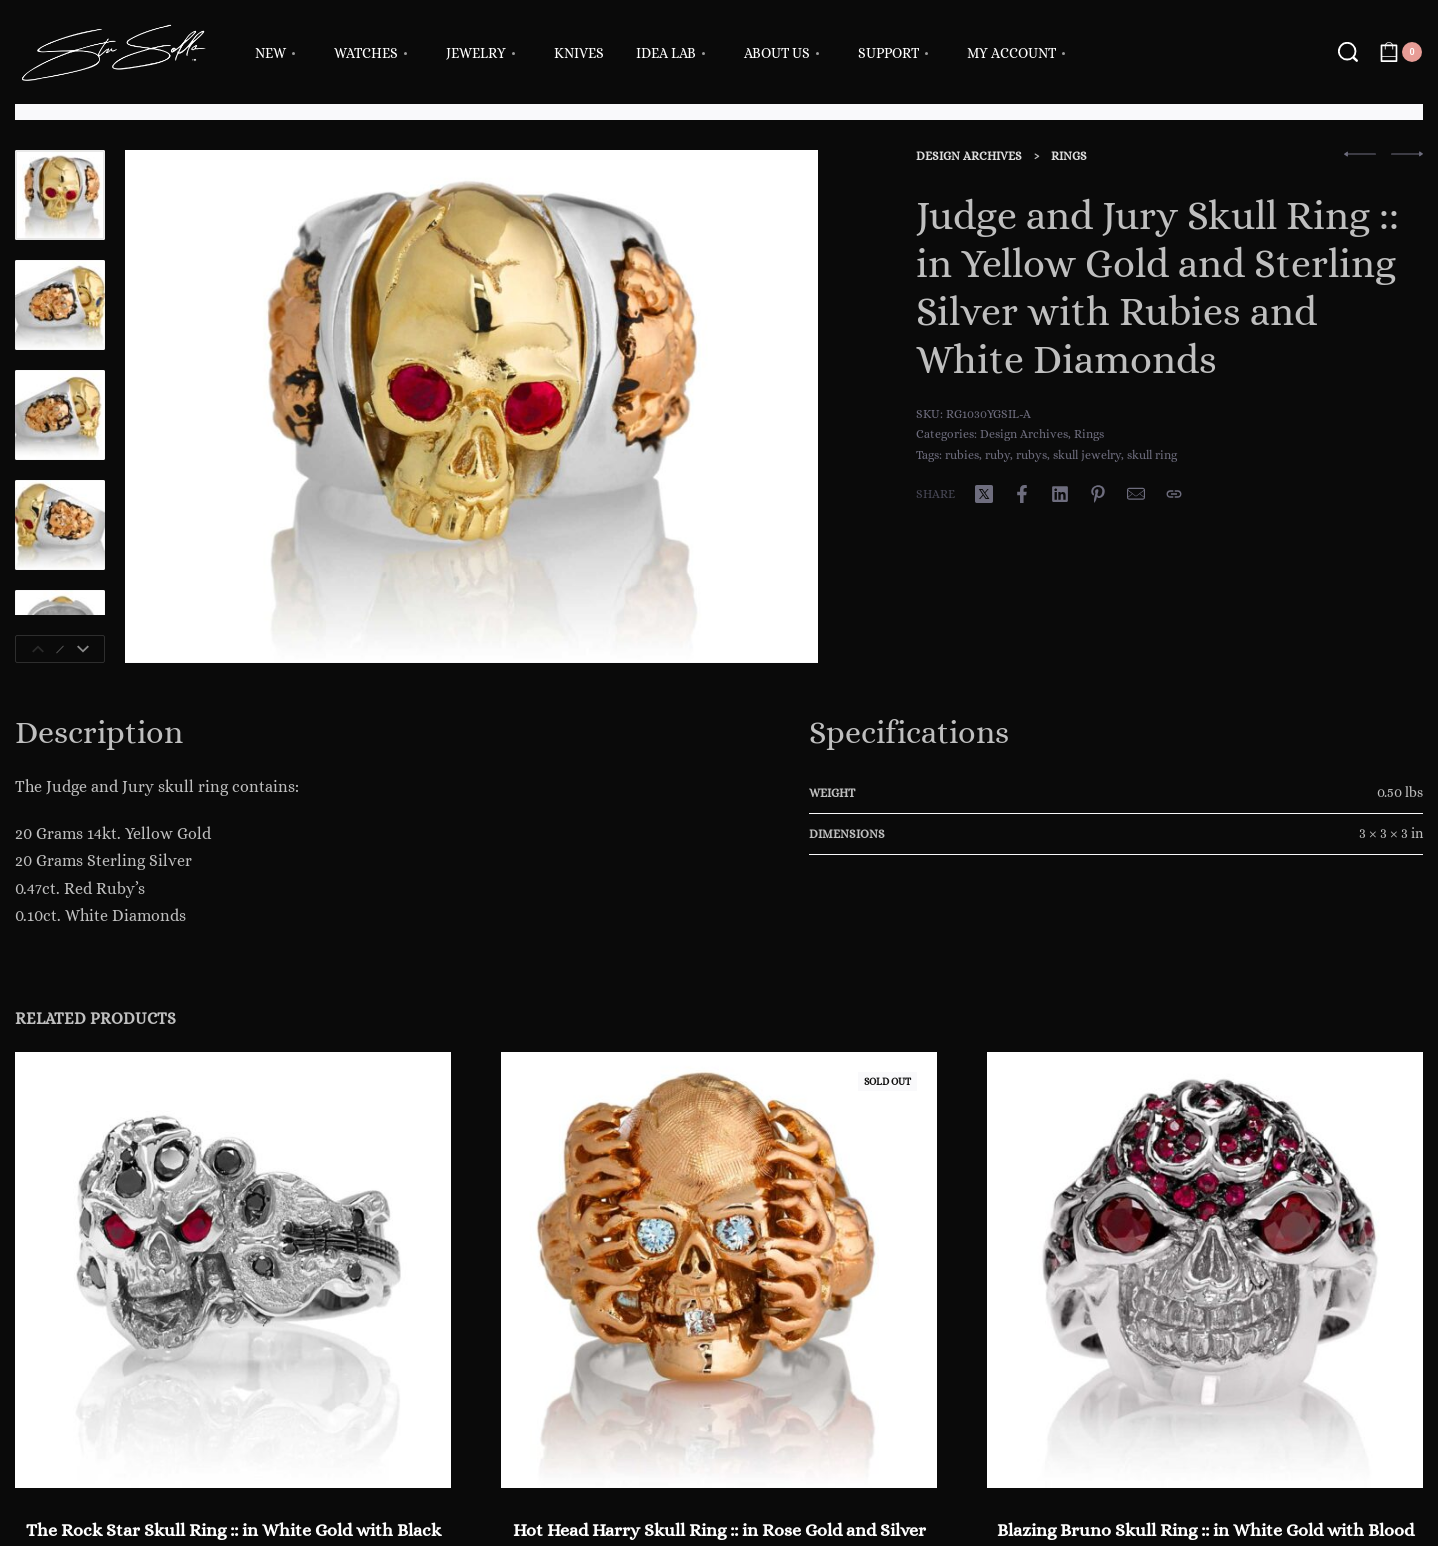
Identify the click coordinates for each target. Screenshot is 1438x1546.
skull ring (1152, 455)
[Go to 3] (60, 415)
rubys (1031, 455)
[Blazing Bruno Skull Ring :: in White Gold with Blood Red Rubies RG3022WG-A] (1205, 1270)
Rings (1069, 156)
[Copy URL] (1174, 494)
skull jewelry (1087, 455)
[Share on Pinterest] (1098, 494)
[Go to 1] (60, 195)
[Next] (83, 648)
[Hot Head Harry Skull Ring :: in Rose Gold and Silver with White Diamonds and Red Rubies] (719, 1270)
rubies (962, 455)
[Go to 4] (60, 525)
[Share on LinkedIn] (1060, 494)
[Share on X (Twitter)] (984, 494)
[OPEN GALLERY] (471, 406)
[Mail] (1136, 494)
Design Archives (969, 156)
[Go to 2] (60, 305)
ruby (997, 455)
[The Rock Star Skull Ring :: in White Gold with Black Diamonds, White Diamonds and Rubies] (233, 1270)
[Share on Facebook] (1022, 494)
